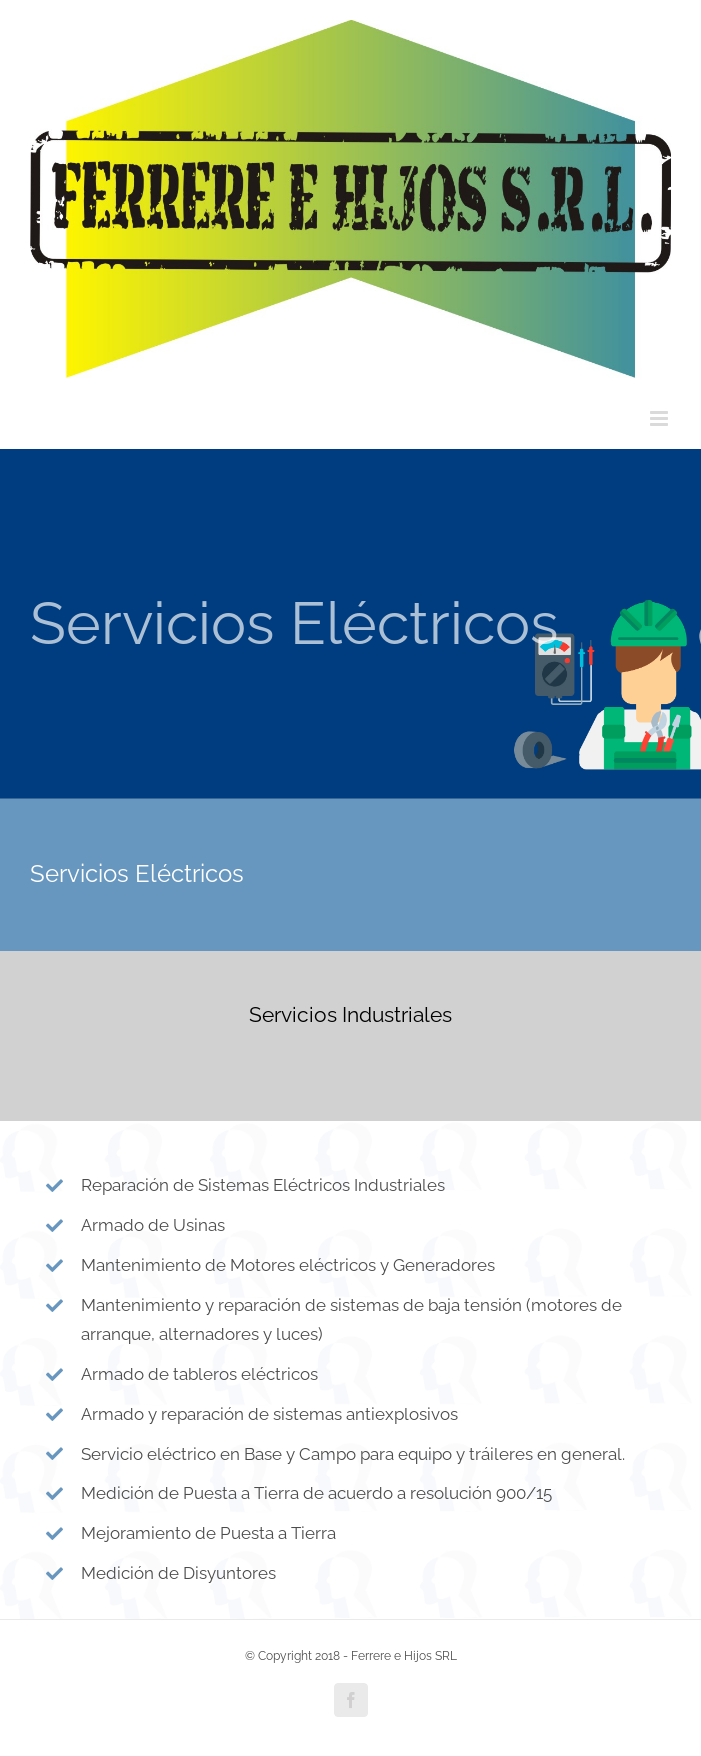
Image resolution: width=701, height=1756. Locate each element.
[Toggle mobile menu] (660, 418)
